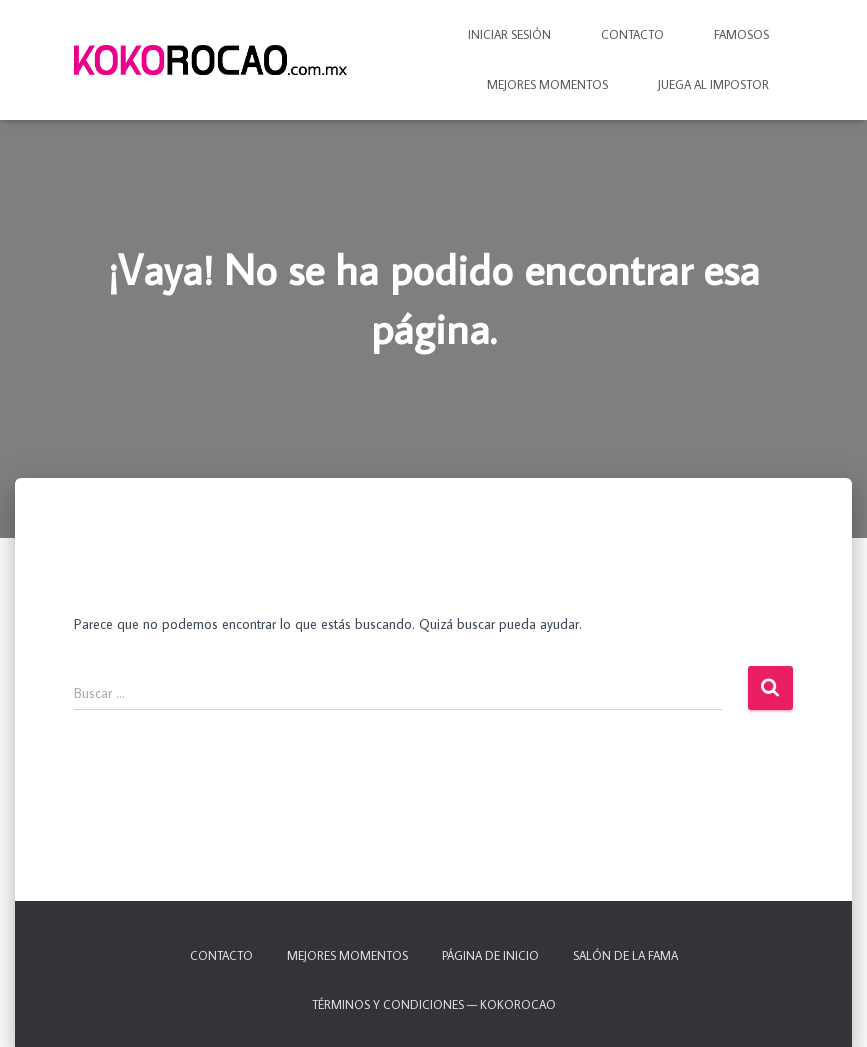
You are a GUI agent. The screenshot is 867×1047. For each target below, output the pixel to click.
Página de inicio (490, 955)
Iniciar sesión (509, 34)
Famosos (741, 34)
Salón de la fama (625, 955)
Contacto (632, 34)
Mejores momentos (547, 84)
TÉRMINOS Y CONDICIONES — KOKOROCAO (434, 1004)
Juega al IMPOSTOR (713, 84)
